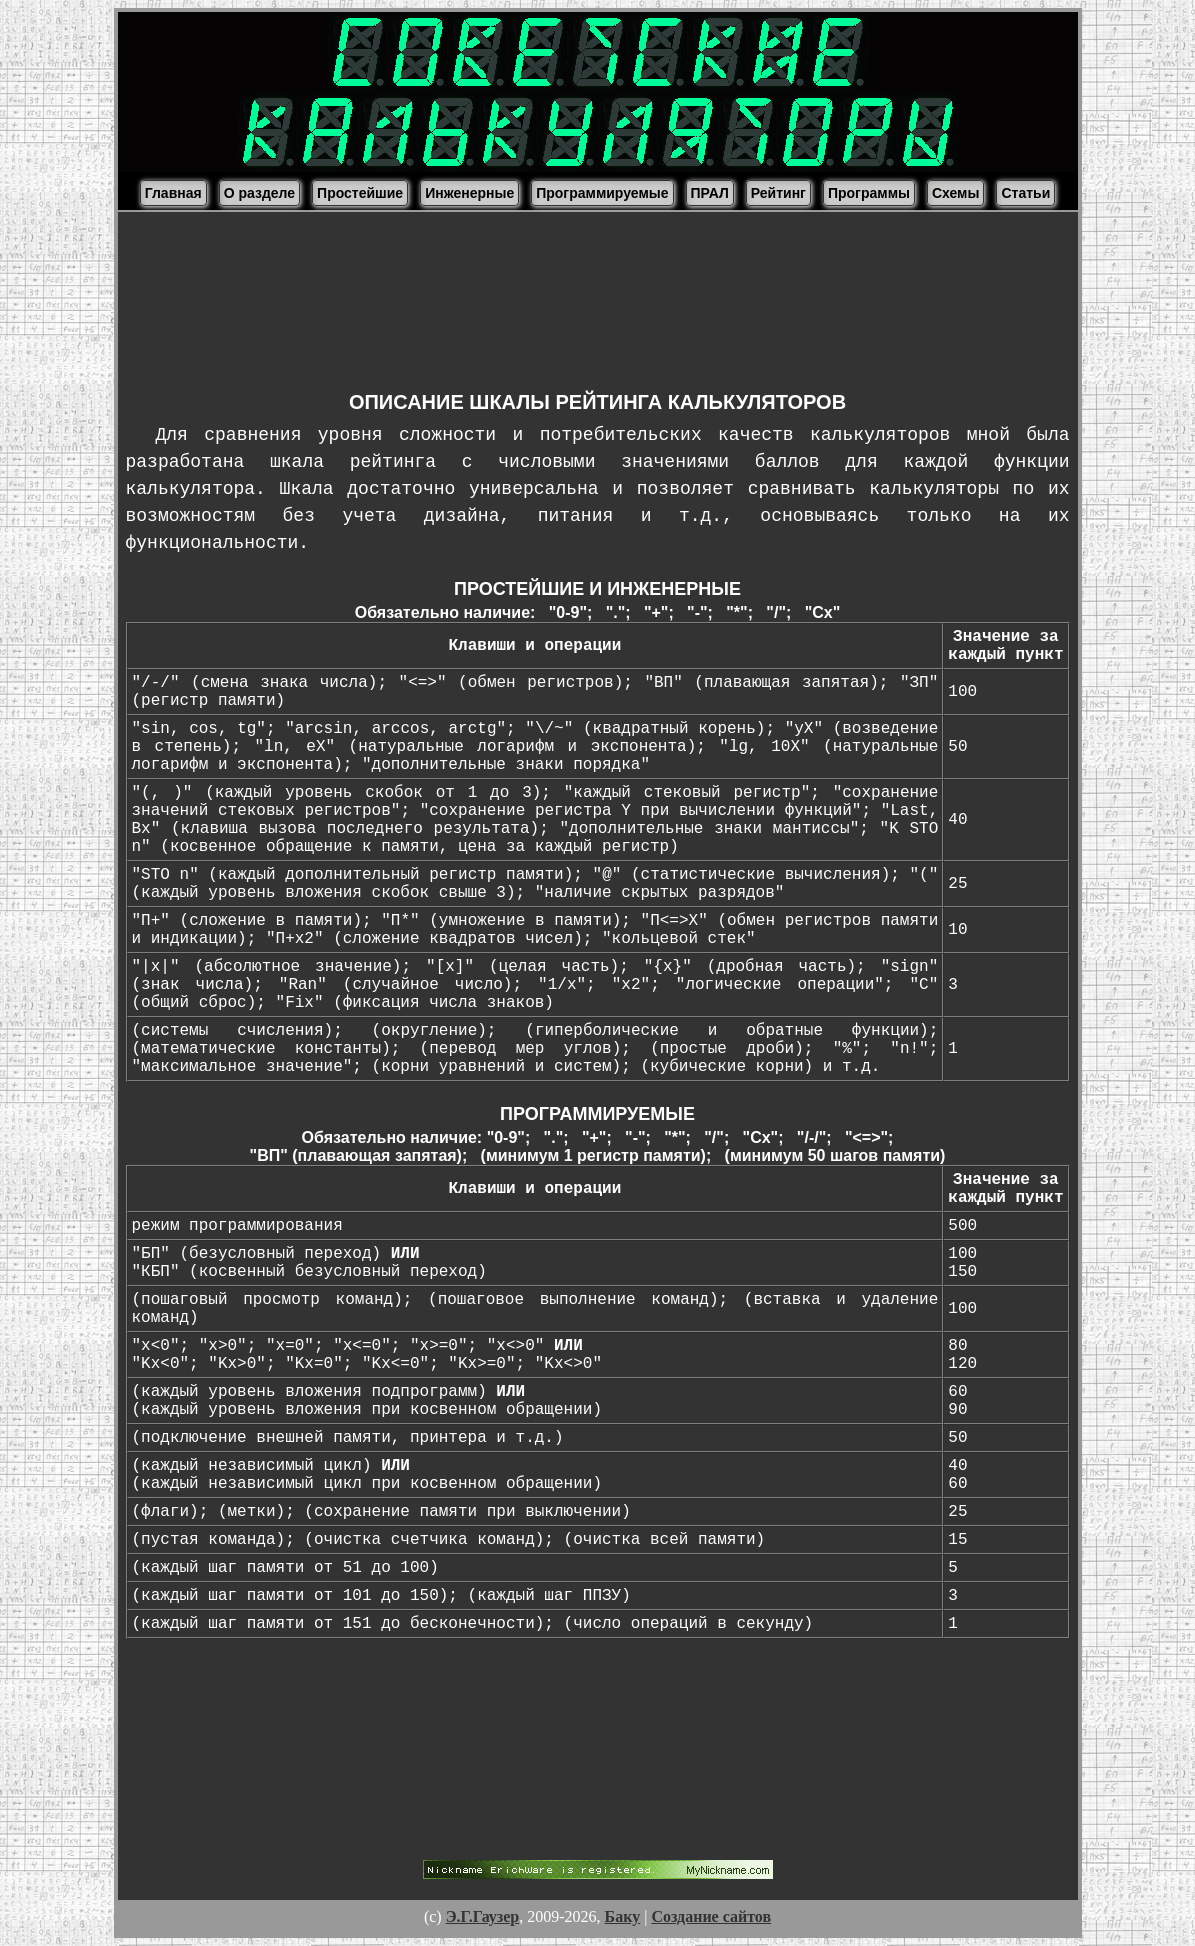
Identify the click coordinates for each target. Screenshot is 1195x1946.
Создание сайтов (711, 1916)
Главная (173, 193)
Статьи (1025, 193)
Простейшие (360, 193)
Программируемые (602, 193)
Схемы (955, 193)
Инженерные (469, 193)
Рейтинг (778, 193)
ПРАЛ (710, 193)
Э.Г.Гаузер (483, 1916)
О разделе (259, 193)
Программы (869, 193)
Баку (623, 1916)
